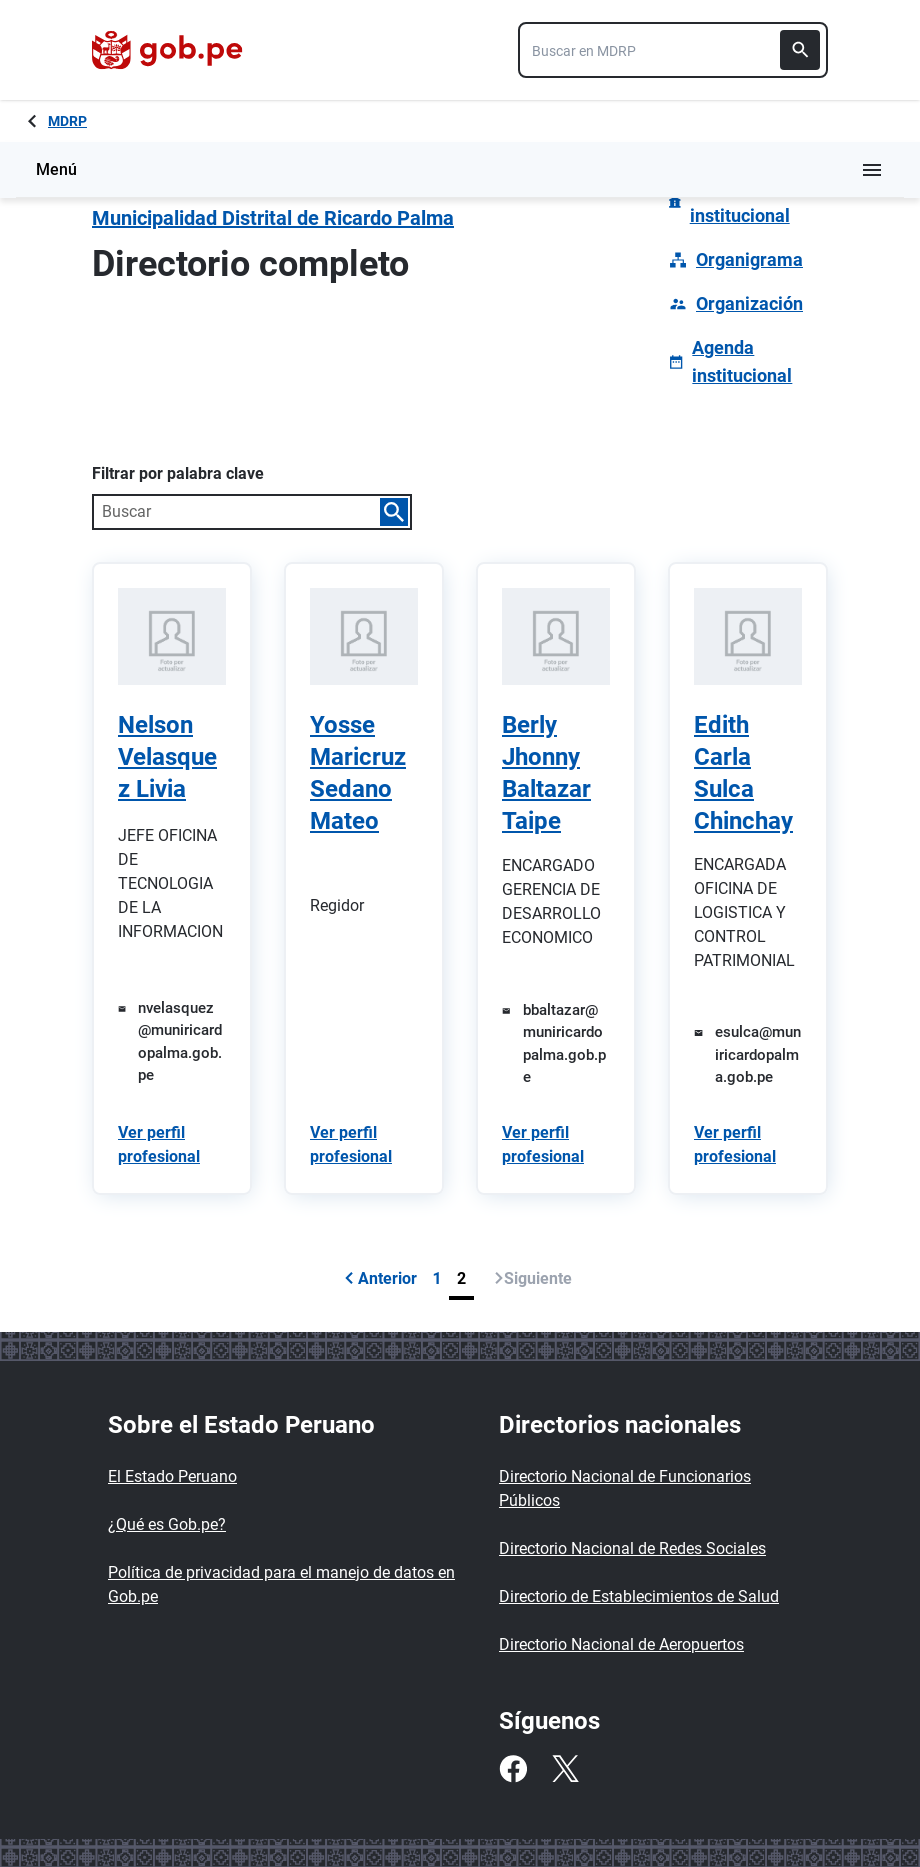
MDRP (67, 121)
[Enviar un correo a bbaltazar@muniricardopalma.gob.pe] (556, 1044)
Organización (749, 303)
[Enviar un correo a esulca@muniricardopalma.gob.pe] (748, 1055)
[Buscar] (800, 50)
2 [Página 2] (461, 1278)
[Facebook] (513, 1769)
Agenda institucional (742, 361)
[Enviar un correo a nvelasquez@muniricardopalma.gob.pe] (172, 1042)
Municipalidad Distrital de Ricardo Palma (273, 218)
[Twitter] (565, 1769)
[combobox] (673, 50)
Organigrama (749, 259)
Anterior (380, 1278)
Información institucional (740, 201)
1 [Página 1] (437, 1278)
